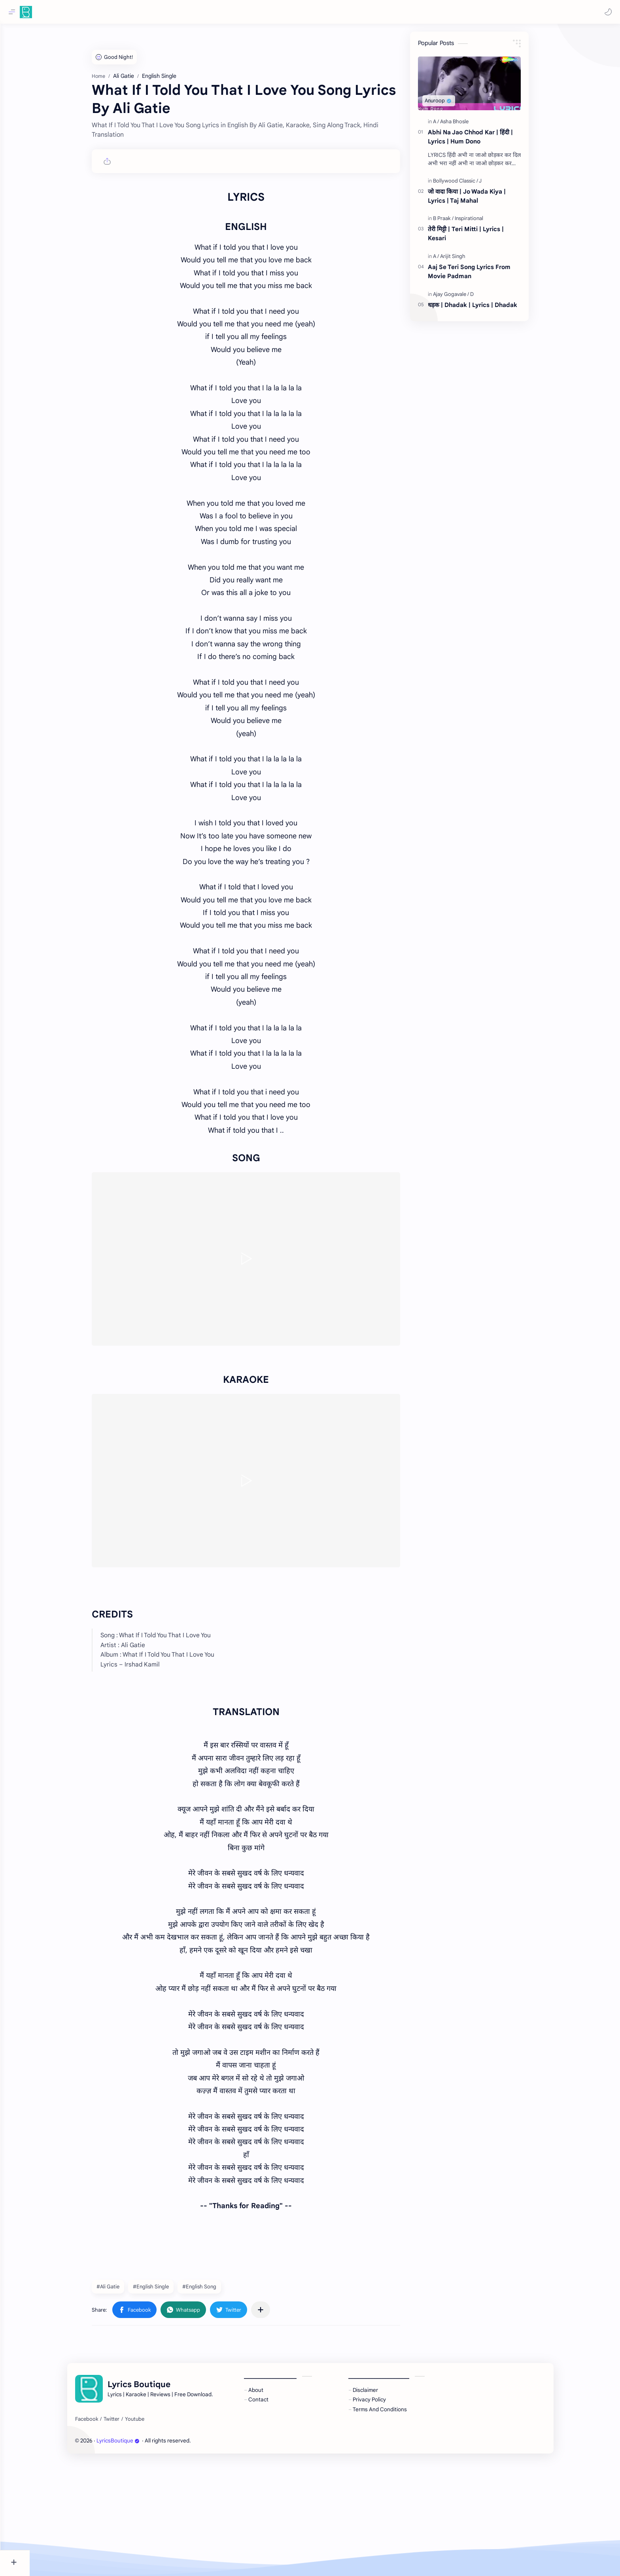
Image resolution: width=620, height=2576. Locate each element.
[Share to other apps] (275, 2424)
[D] (486, 297)
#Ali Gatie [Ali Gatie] (122, 2401)
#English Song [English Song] (214, 2401)
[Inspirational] (483, 222)
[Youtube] (149, 2534)
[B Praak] (458, 222)
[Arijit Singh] (467, 260)
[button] (606, 12)
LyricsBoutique (132, 2555)
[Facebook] (101, 2534)
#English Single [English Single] (165, 2401)
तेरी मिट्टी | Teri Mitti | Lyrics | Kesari (480, 237)
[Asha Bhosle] (469, 125)
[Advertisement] (260, 91)
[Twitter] (126, 2534)
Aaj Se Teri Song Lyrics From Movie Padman (483, 275)
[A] (451, 125)
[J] (494, 184)
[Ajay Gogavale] (466, 297)
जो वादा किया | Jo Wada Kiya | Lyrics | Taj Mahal (481, 200)
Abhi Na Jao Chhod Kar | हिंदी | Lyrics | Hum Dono (484, 140)
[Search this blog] (164, 12)
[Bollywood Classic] (470, 184)
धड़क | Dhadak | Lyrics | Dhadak (487, 308)
